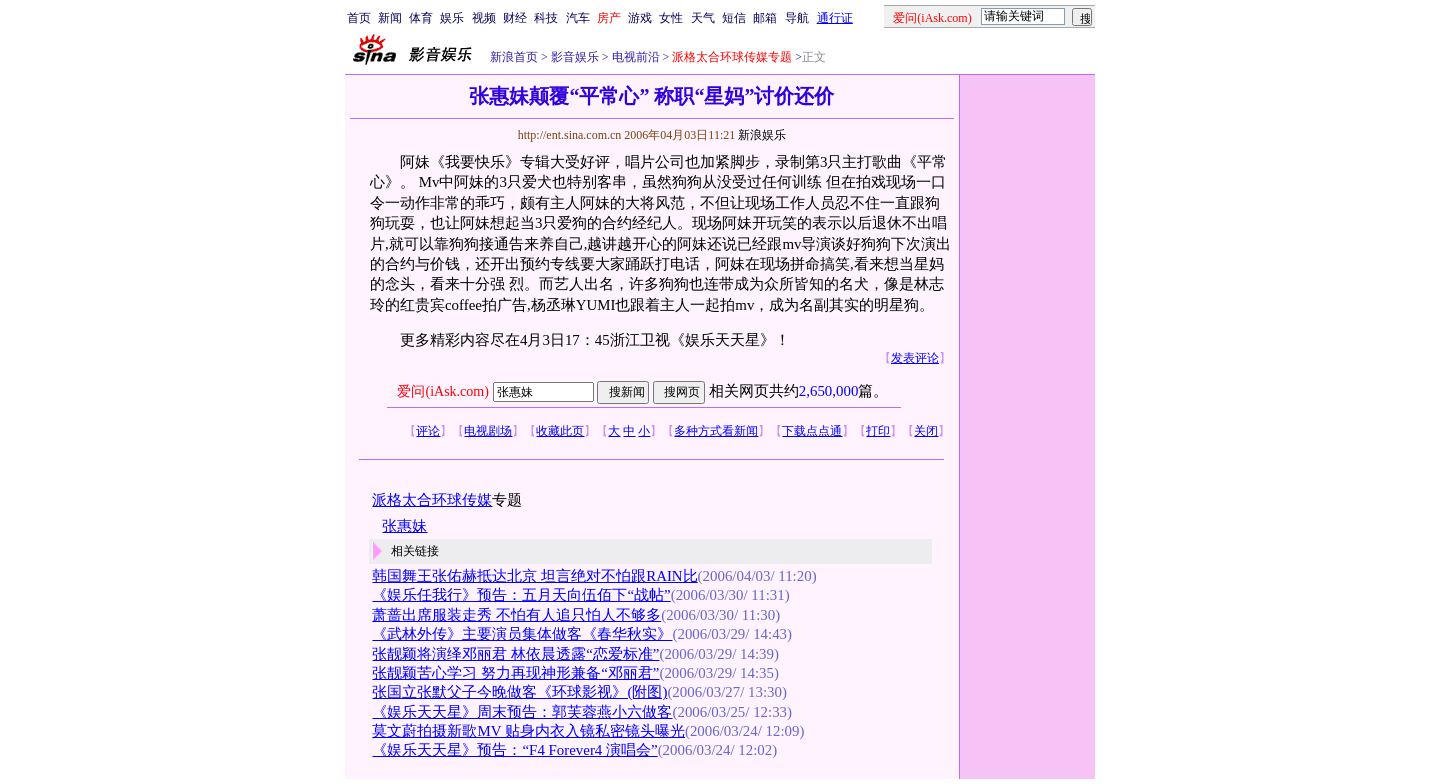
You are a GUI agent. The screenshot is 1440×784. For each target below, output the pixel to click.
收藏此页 (560, 431)
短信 (734, 18)
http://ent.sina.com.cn (571, 135)
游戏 (640, 18)
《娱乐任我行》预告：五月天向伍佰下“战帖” (521, 595)
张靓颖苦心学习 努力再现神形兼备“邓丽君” (515, 673)
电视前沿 (634, 57)
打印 (878, 431)
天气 (703, 18)
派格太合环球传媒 (432, 500)
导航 (797, 18)
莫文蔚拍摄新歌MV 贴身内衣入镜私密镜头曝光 (528, 731)
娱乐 (452, 18)
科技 (546, 18)
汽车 (578, 18)
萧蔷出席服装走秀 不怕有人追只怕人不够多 (516, 615)
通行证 (835, 18)
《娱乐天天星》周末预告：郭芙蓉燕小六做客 (522, 712)
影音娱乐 (575, 57)
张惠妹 (404, 526)
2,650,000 (829, 391)
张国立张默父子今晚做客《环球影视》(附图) (519, 692)
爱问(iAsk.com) (442, 391)
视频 (484, 18)
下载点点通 (812, 431)
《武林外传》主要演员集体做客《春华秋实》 (522, 634)
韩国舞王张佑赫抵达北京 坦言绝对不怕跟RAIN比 (534, 576)
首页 (359, 18)
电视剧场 (488, 431)
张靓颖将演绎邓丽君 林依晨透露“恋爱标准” (515, 654)
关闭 (926, 431)
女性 (671, 18)
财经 (515, 18)
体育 (421, 18)
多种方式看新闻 (716, 431)
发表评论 (915, 358)
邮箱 (765, 18)
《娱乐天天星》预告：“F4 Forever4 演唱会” (514, 750)
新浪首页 (514, 57)
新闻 (390, 18)
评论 (428, 431)
